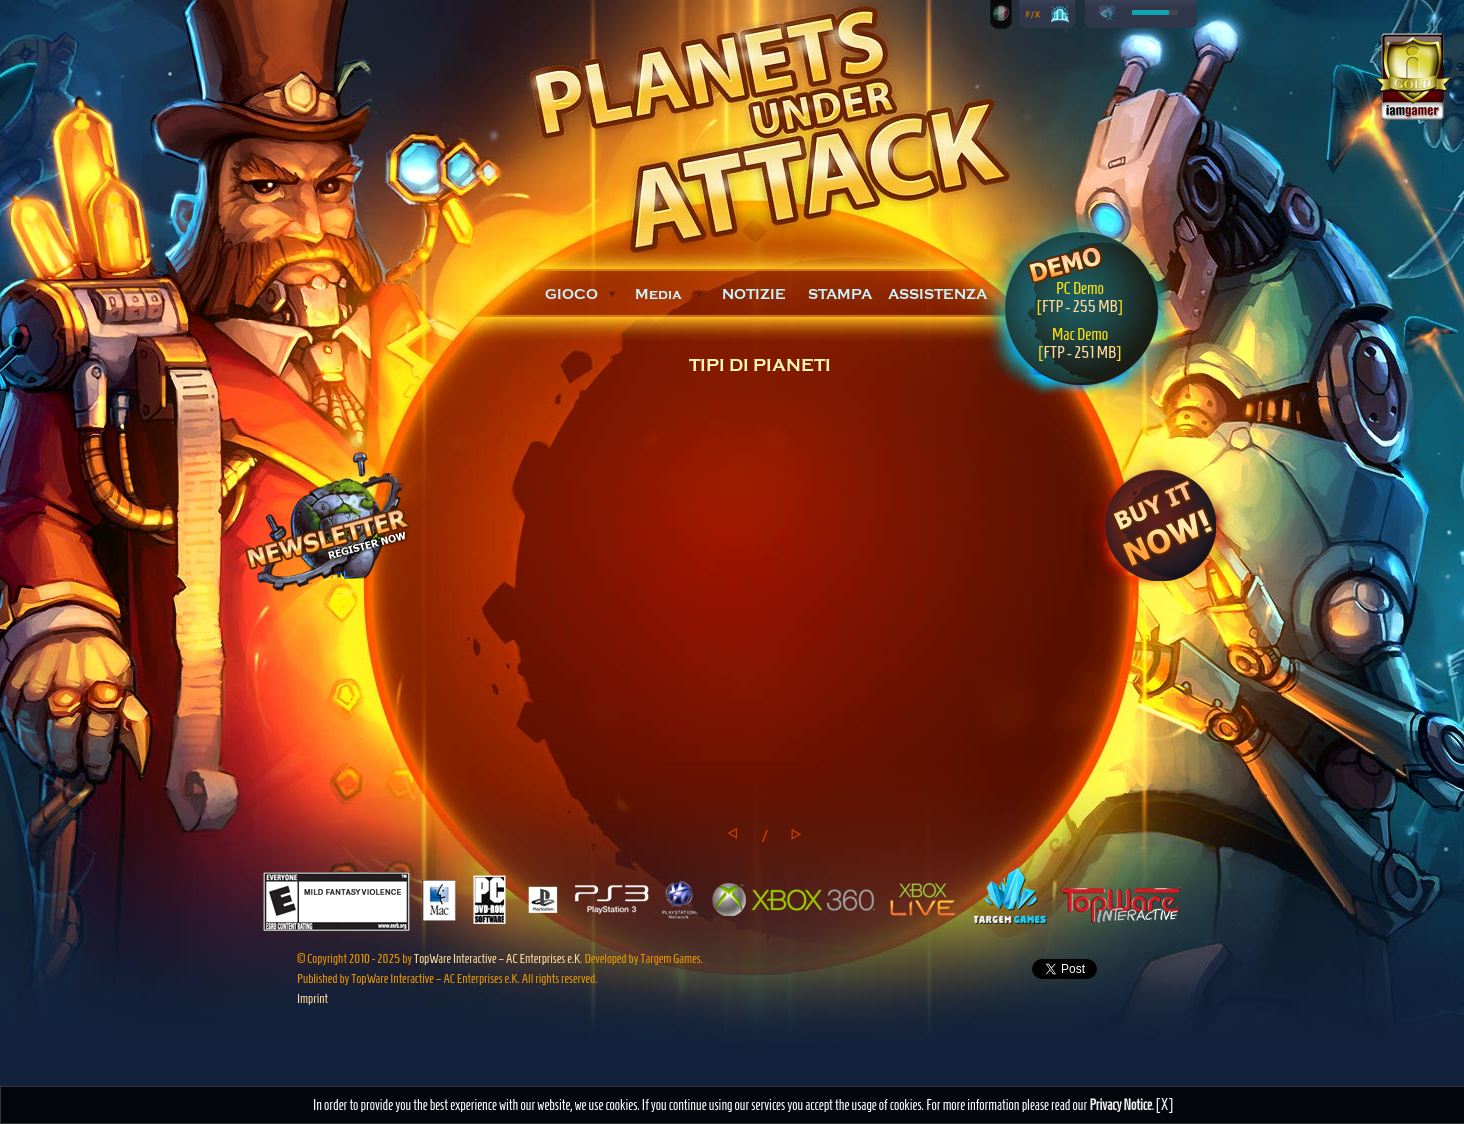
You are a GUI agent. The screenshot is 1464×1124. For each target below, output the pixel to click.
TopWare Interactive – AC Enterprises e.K (497, 958)
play (1107, 14)
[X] (1164, 1104)
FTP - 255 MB (1080, 306)
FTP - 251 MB (1079, 352)
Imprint (312, 998)
